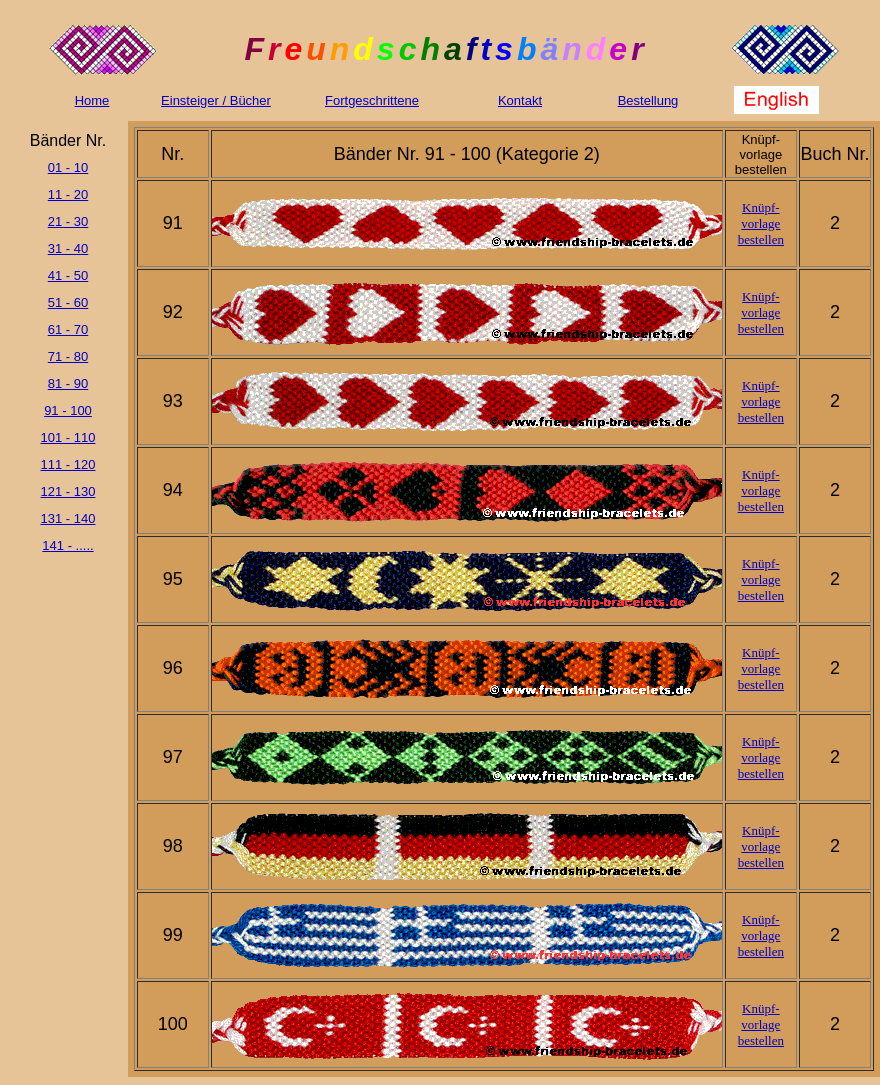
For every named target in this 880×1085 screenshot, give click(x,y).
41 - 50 (68, 275)
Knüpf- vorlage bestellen (761, 223)
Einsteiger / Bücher (216, 100)
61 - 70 (68, 329)
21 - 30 (68, 221)
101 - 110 (68, 437)
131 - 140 (68, 518)
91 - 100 (68, 410)
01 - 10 (68, 167)
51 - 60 (68, 302)
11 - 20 (68, 194)
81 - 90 (68, 383)
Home (92, 100)
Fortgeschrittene (372, 100)
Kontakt (520, 100)
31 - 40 (68, 248)
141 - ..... (67, 545)
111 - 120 (68, 464)
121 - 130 (68, 491)
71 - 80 (68, 356)
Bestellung (648, 100)
